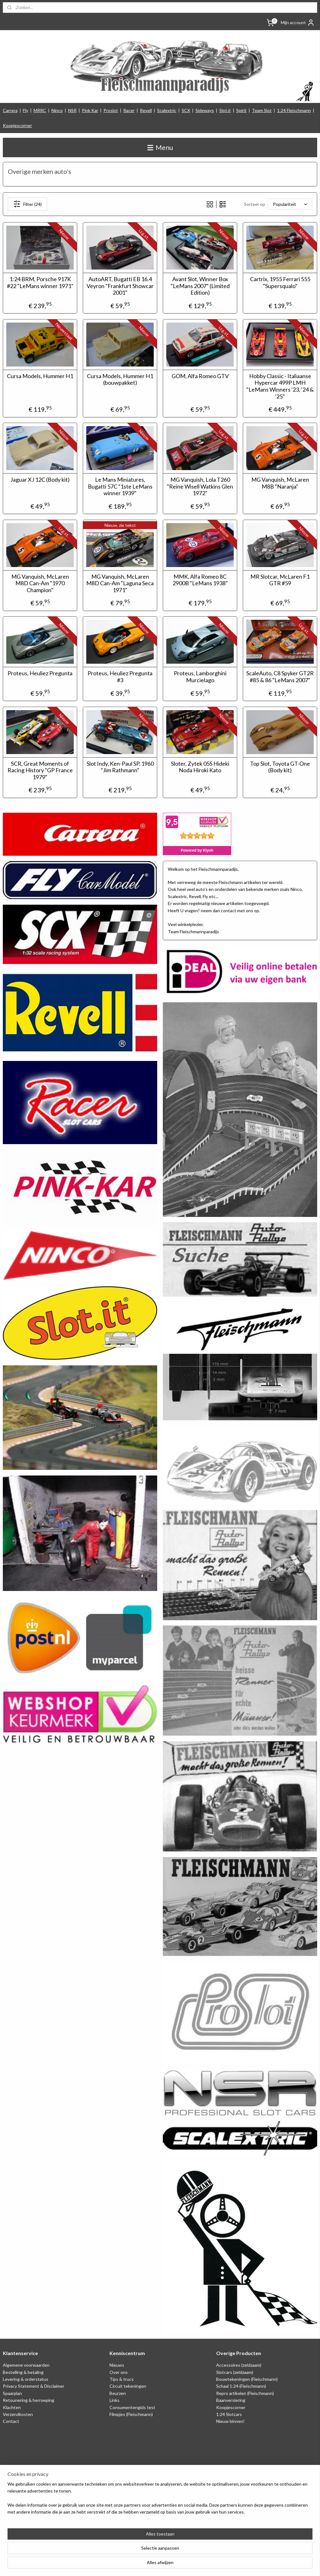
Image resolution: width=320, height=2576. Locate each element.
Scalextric (166, 110)
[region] (119, 2551)
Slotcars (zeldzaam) (234, 2372)
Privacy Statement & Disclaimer (33, 2386)
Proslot (111, 110)
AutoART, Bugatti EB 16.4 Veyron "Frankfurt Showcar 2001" (120, 286)
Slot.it (225, 110)
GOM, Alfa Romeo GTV (200, 375)
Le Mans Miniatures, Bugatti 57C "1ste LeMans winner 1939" (120, 486)
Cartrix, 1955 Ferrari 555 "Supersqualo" (280, 282)
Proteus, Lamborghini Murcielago (200, 676)
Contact (11, 2421)
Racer (129, 110)
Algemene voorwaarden (26, 2365)
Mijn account (298, 22)
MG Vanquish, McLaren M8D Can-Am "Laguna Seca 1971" (120, 583)
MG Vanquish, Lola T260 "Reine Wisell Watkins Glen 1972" (200, 486)
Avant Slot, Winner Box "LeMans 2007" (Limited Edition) (200, 286)
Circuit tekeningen (127, 2386)
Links (114, 2400)
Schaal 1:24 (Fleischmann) (241, 2386)
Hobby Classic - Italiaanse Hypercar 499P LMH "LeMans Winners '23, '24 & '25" (280, 385)
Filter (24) (27, 204)
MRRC (40, 110)
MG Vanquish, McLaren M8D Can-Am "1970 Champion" (40, 583)
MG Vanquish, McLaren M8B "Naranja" (280, 483)
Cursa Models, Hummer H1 (40, 375)
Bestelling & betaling (23, 2372)
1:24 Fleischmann (294, 110)
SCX (186, 110)
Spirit (241, 110)
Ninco (57, 110)
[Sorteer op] (290, 204)
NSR (72, 110)
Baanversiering (230, 2400)
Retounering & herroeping (28, 2400)
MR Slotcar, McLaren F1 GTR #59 (280, 579)
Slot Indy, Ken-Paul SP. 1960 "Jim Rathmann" (120, 767)
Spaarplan (12, 2393)
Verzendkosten (18, 2414)
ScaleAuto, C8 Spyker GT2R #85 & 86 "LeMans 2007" (280, 676)
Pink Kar (90, 110)
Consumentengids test (132, 2407)
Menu (160, 147)
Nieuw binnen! (230, 2421)
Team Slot (262, 110)
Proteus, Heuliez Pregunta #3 (120, 676)
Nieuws (116, 2365)
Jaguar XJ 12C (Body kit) (40, 479)
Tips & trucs (121, 2379)
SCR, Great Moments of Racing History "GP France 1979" (40, 770)
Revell (146, 110)
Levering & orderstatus (25, 2379)
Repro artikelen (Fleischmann (244, 2393)
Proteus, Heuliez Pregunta (40, 673)
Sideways (204, 110)
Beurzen (117, 2393)
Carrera (10, 110)
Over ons (118, 2372)
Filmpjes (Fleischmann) (131, 2414)
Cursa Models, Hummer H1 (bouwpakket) (120, 379)
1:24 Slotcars (229, 2414)
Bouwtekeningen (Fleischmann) (247, 2379)
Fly (25, 110)
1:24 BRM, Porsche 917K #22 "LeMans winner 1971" (40, 282)
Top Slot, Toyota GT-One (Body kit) (280, 767)
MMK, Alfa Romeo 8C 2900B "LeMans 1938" (200, 579)
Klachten (12, 2407)
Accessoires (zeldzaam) (238, 2365)
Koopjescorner (17, 125)
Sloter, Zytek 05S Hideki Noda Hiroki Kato (200, 767)
